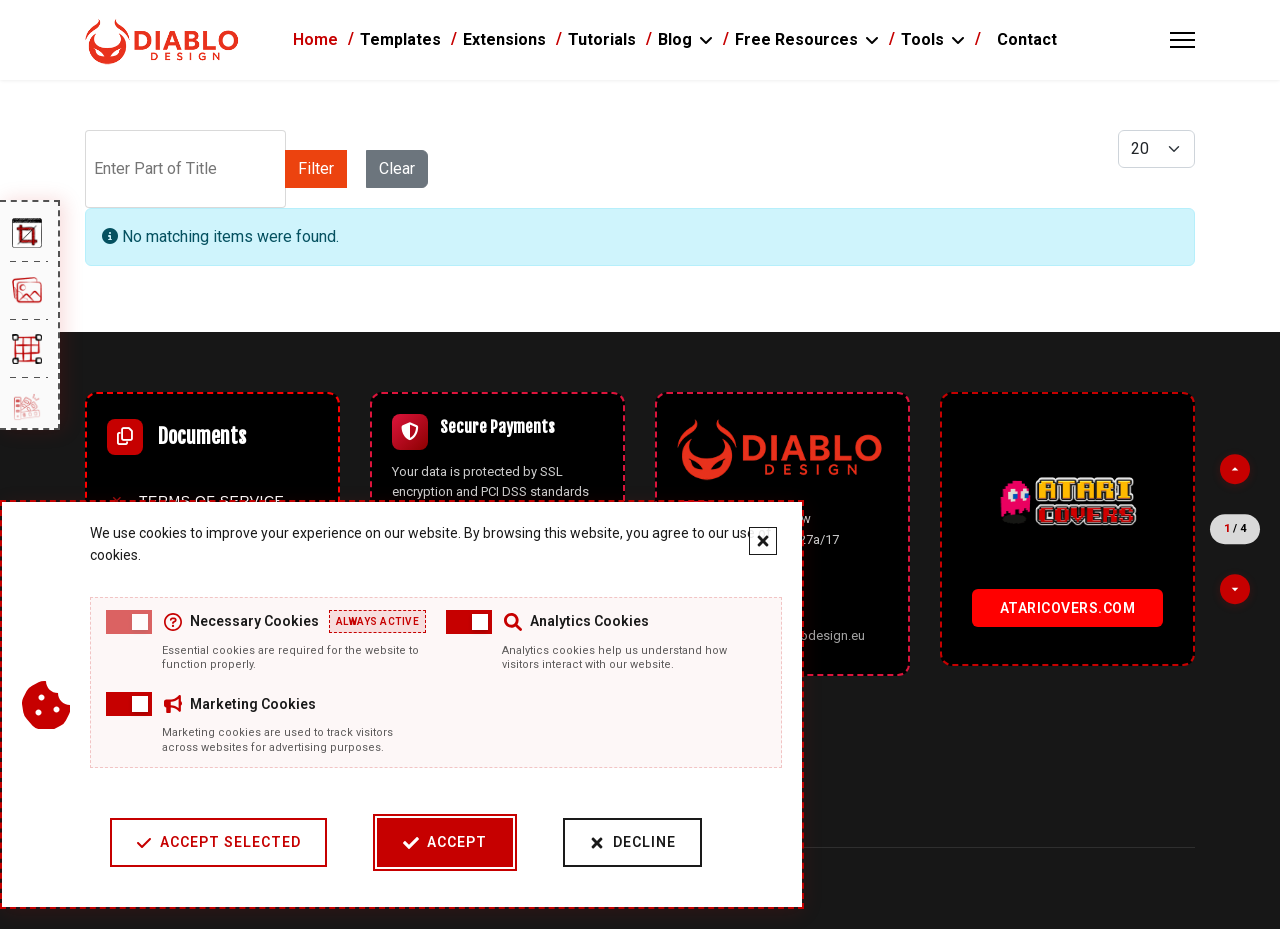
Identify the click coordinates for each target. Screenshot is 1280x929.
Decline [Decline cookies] (632, 842)
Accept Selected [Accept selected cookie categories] (218, 842)
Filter (316, 168)
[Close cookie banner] (763, 541)
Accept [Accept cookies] (445, 842)
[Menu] (1182, 40)
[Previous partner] (1235, 469)
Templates (400, 39)
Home (315, 39)
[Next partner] (1235, 589)
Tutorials (602, 39)
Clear (397, 168)
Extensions (504, 39)
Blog (675, 39)
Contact (1027, 39)
